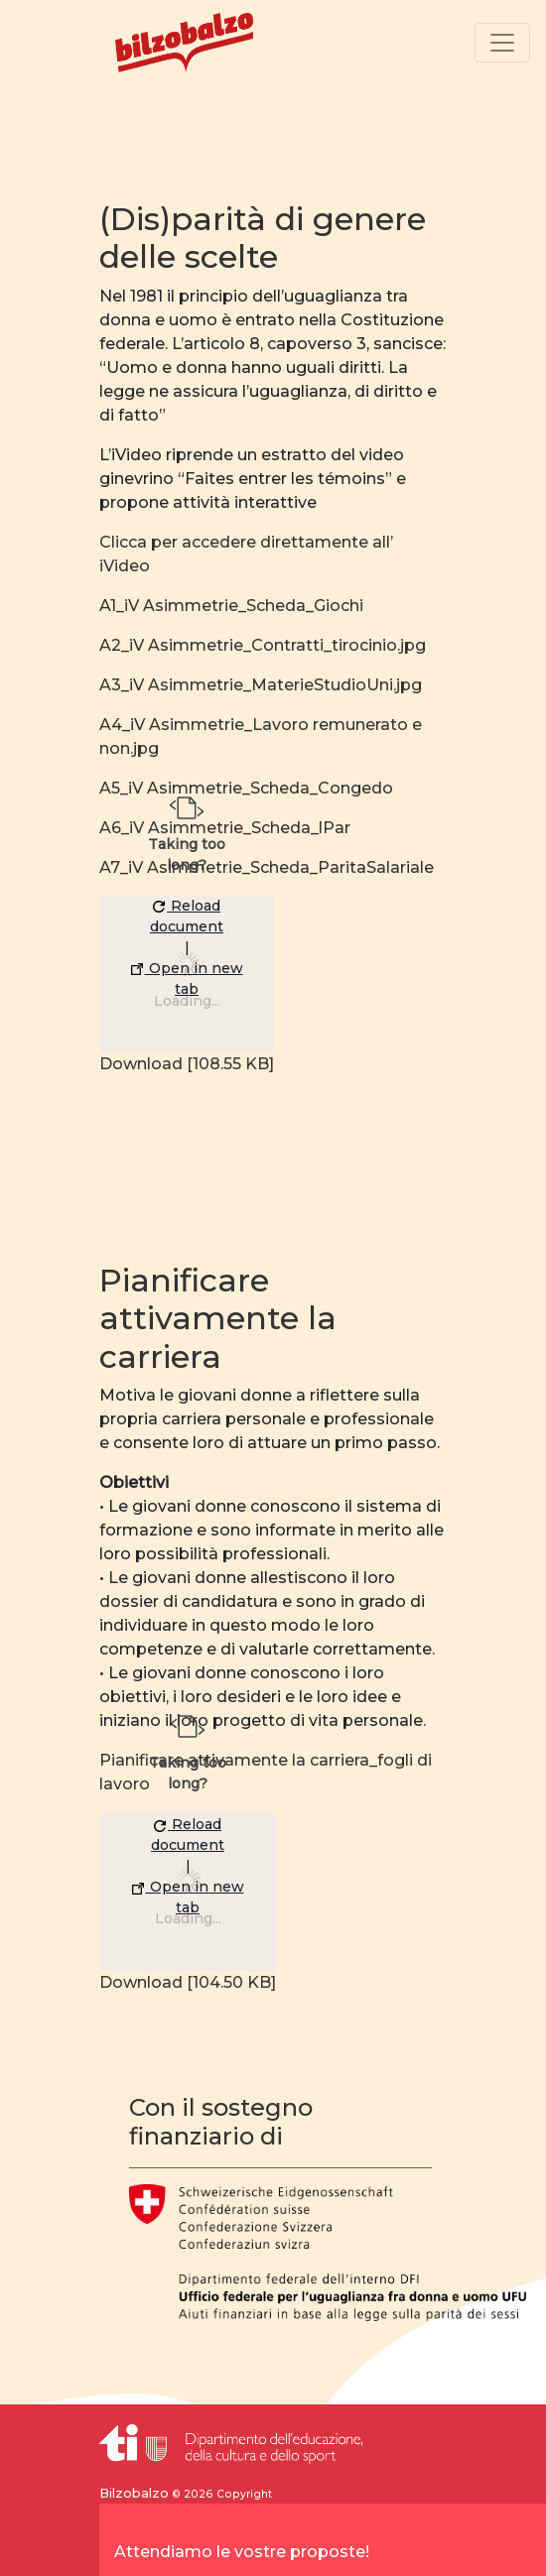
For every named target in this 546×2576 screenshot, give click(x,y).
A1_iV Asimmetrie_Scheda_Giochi (231, 605)
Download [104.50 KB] (187, 1982)
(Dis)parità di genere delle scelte (262, 237)
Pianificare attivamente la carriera (218, 1318)
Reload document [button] (186, 916)
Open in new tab (187, 978)
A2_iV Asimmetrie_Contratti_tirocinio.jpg (262, 645)
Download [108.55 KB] (186, 1063)
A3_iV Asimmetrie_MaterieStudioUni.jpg (260, 684)
